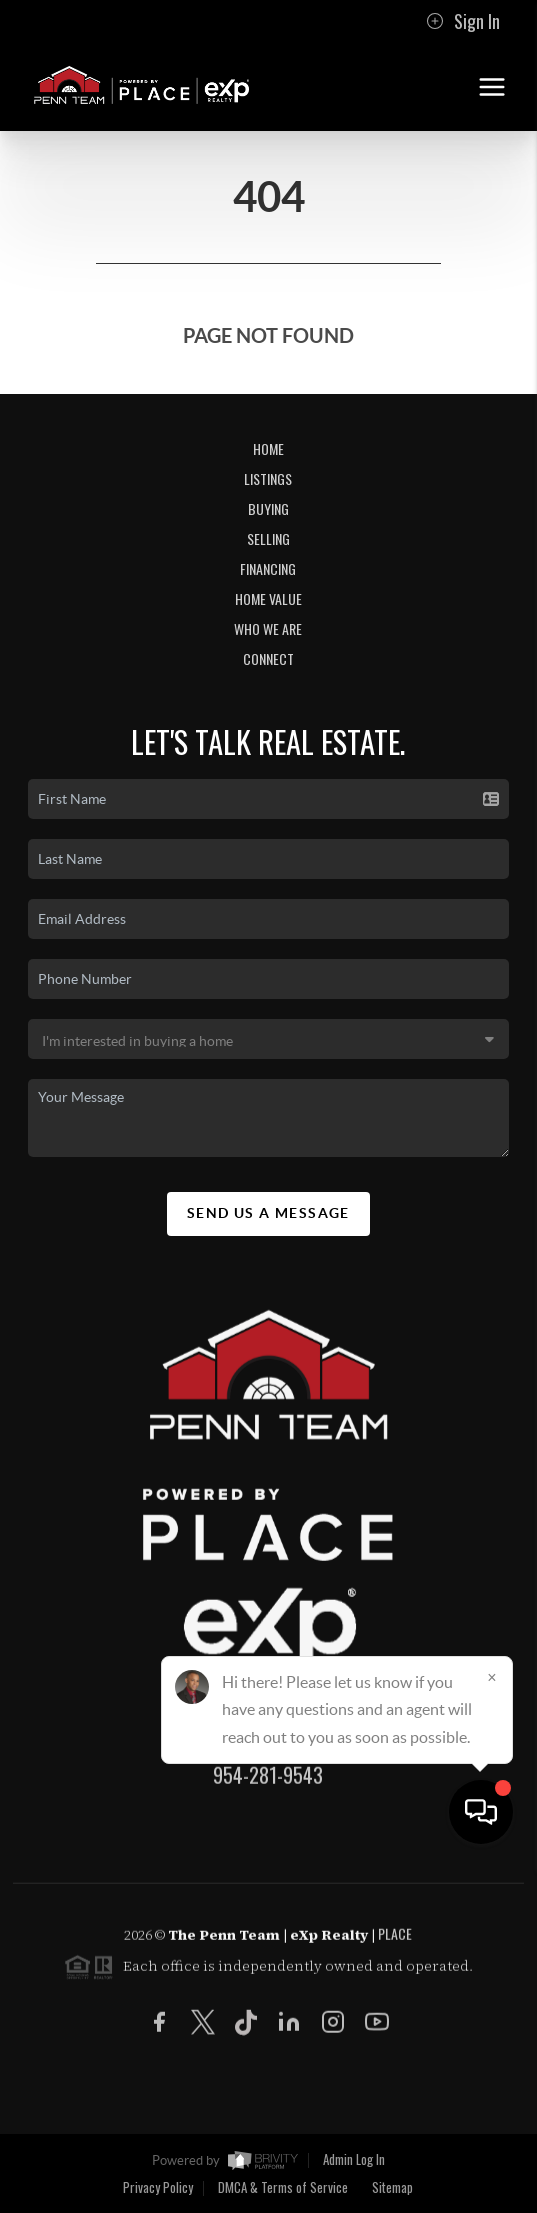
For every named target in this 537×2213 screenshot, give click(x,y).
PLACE (395, 1941)
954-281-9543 (268, 1783)
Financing (268, 568)
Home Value (268, 598)
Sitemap (392, 2187)
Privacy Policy (158, 2187)
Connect (268, 658)
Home (268, 448)
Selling (268, 538)
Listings (268, 478)
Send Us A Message (268, 1213)
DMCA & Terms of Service (283, 2187)
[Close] (492, 2021)
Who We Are (268, 628)
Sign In (463, 21)
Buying (268, 508)
